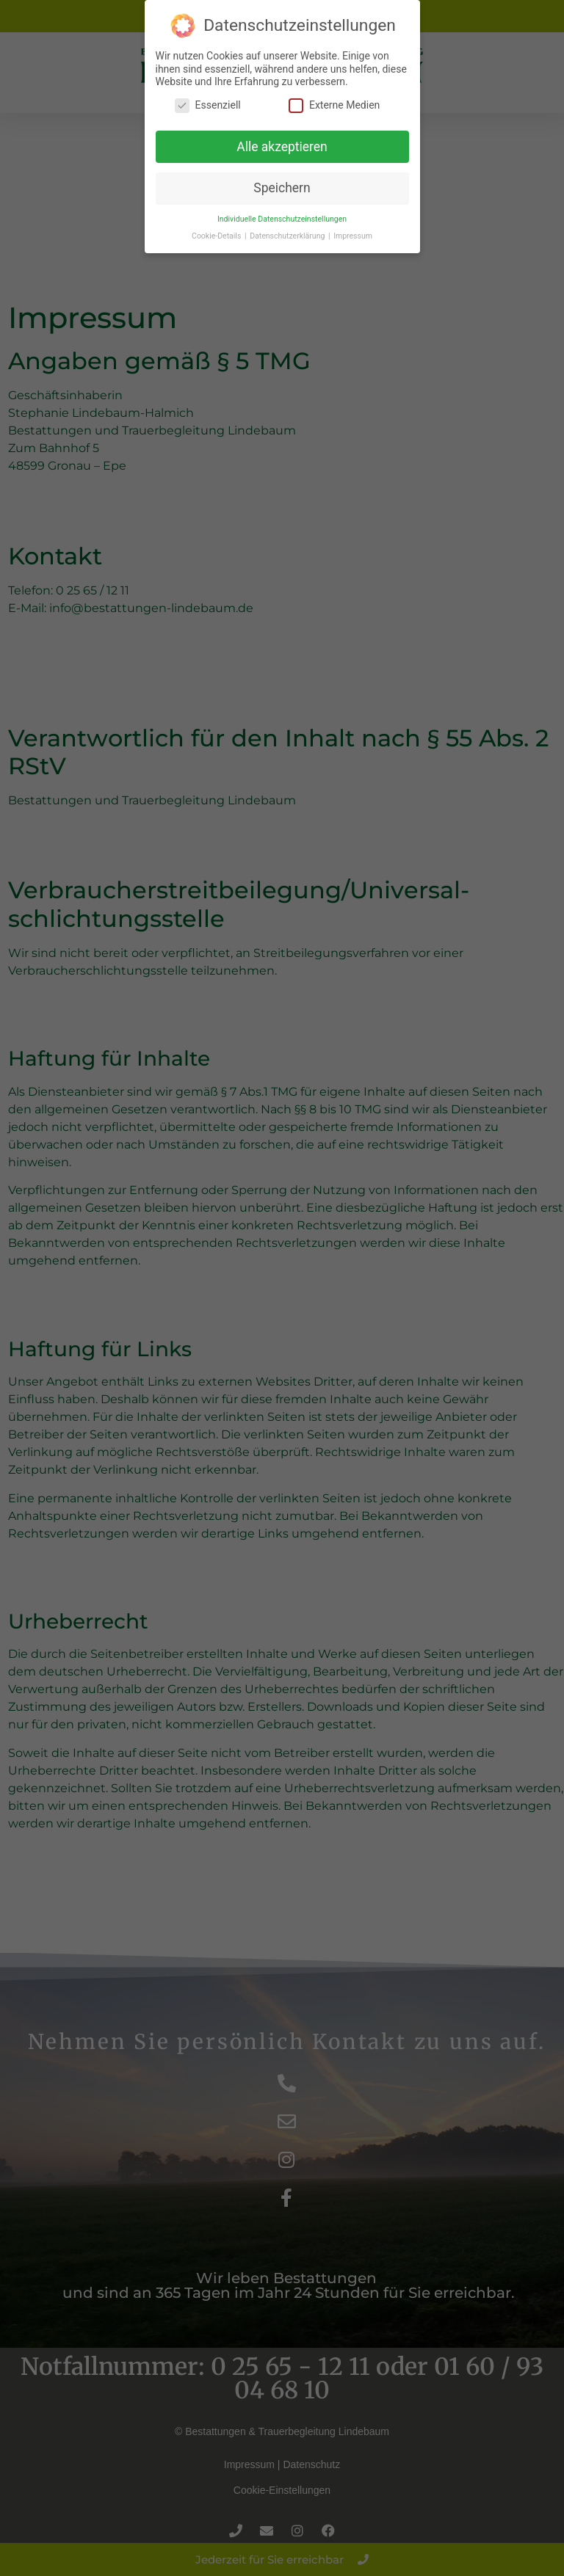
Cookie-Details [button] (217, 223)
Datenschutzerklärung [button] (288, 223)
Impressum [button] (352, 223)
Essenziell (208, 92)
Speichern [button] (281, 174)
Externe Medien (334, 92)
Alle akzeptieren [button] (282, 132)
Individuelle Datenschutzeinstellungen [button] (282, 206)
